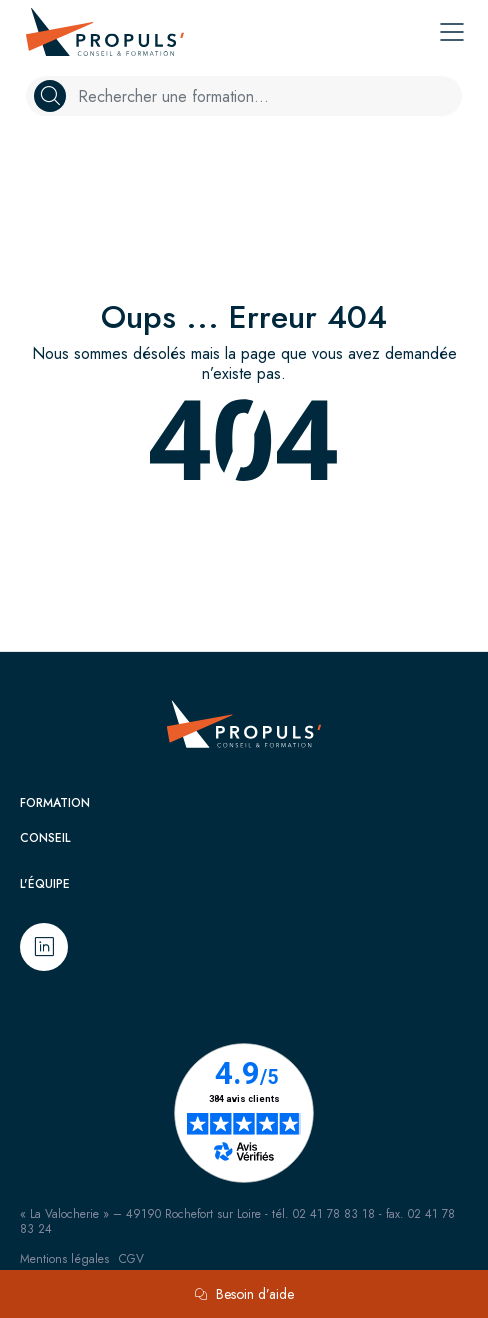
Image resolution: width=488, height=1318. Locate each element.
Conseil (45, 838)
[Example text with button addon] (266, 96)
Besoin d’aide (244, 1294)
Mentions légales (64, 1259)
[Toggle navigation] (452, 32)
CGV (131, 1259)
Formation (55, 803)
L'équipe (45, 884)
